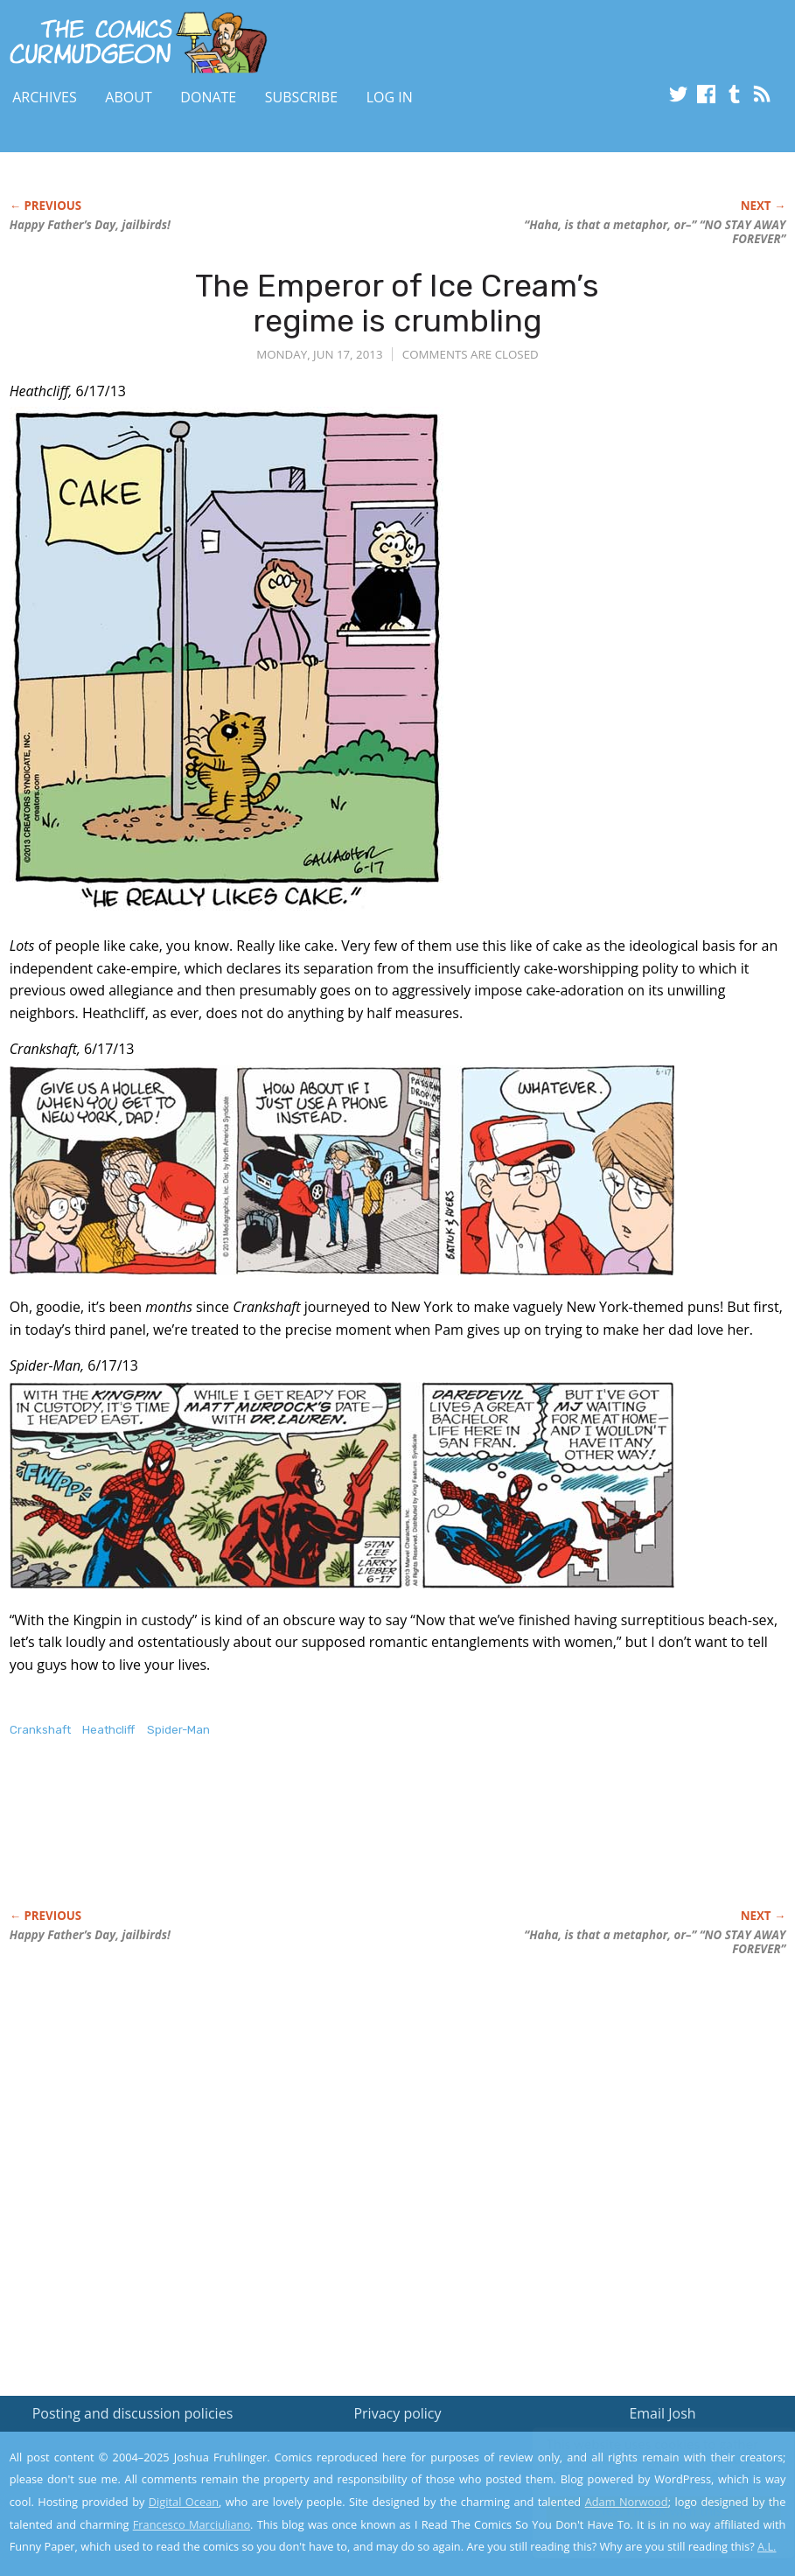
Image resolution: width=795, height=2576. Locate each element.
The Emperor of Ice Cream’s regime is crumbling (397, 303)
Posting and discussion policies (133, 2413)
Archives (44, 97)
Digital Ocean (184, 2502)
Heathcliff (108, 1729)
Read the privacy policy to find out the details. (639, 2466)
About (128, 97)
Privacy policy (397, 2413)
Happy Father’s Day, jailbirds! (90, 225)
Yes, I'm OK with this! (646, 2511)
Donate (208, 97)
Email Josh (662, 2413)
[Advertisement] (328, 1841)
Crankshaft (40, 1729)
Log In (389, 97)
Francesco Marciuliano (191, 2524)
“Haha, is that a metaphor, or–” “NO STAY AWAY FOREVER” (654, 232)
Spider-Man (178, 1729)
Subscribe (301, 97)
